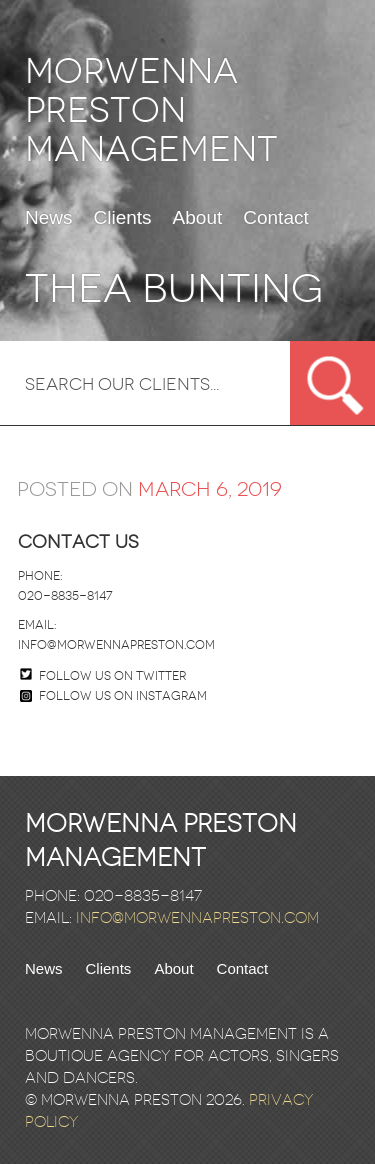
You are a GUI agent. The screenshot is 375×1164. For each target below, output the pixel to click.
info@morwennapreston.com (116, 645)
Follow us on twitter (112, 676)
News (49, 218)
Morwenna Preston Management (151, 110)
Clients (123, 218)
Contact (275, 218)
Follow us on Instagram (113, 696)
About (198, 218)
